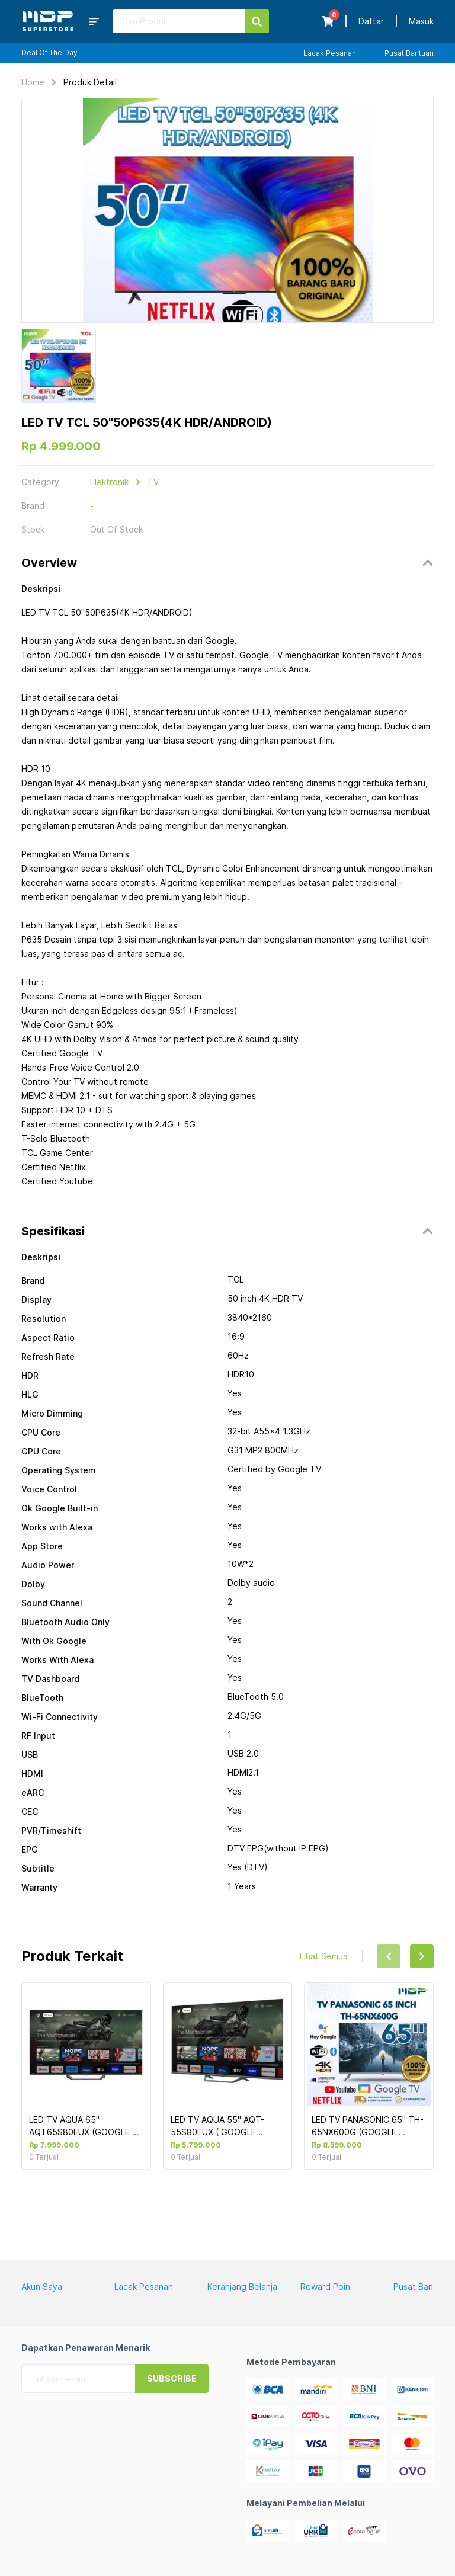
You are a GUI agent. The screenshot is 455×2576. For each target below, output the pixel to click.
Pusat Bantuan (409, 53)
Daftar (371, 21)
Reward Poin (325, 2287)
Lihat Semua (324, 1956)
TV (153, 482)
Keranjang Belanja (242, 2287)
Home (32, 82)
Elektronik (109, 482)
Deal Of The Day (49, 52)
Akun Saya (41, 2287)
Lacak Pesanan (329, 53)
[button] (227, 563)
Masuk (421, 21)
